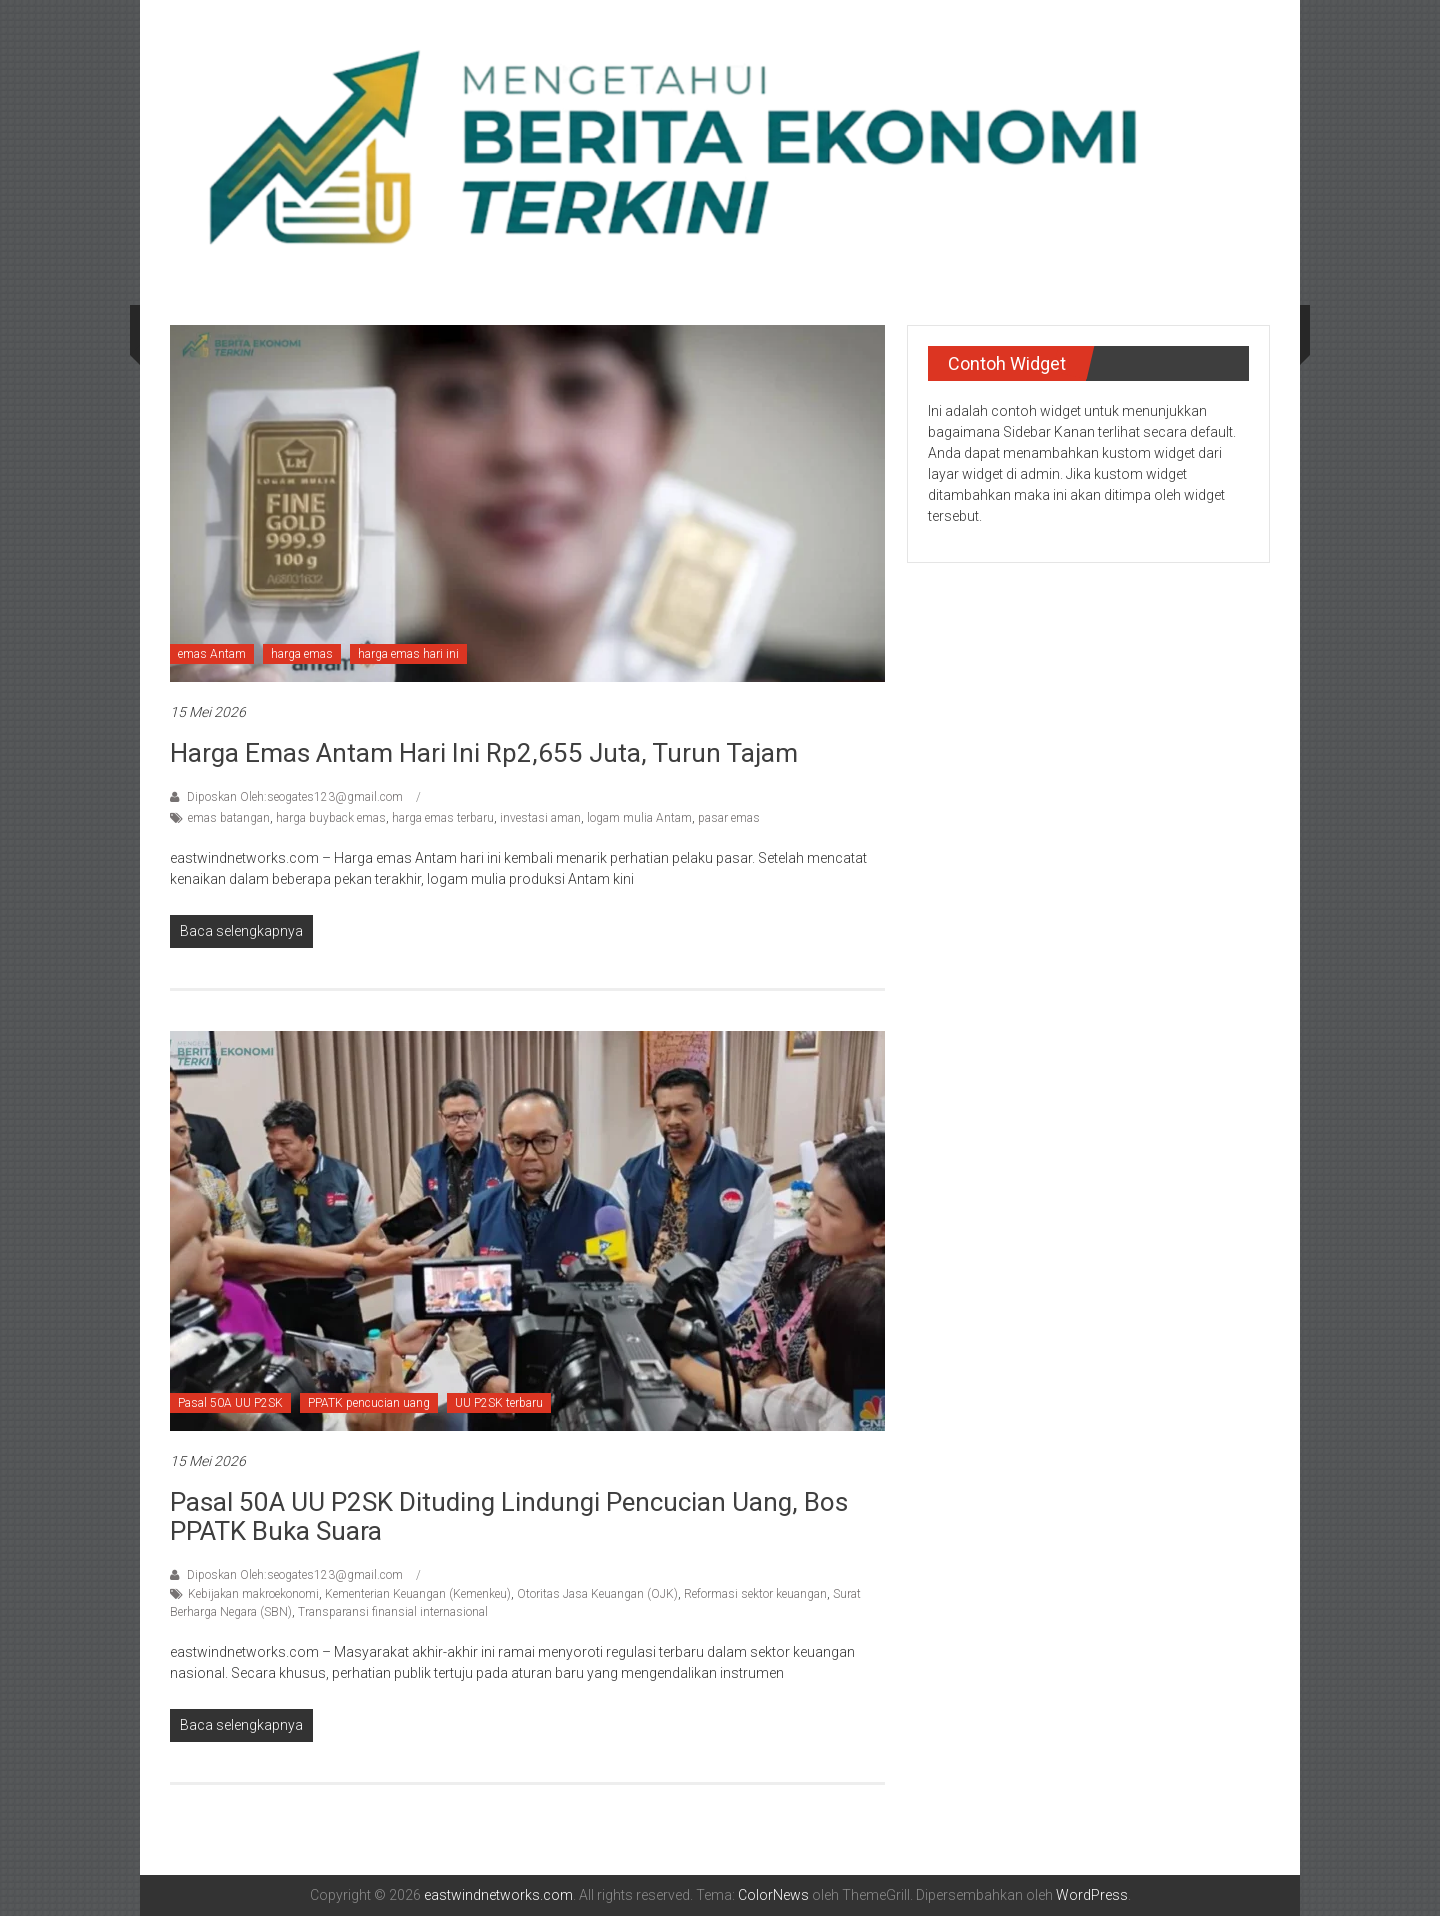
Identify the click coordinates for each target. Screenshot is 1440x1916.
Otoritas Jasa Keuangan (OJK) (597, 1594)
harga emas (302, 654)
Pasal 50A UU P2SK (230, 1403)
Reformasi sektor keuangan (755, 1594)
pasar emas (729, 818)
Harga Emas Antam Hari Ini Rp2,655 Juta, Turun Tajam (484, 753)
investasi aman (540, 818)
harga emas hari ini (408, 654)
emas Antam (212, 654)
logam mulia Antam (639, 818)
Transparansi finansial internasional (393, 1612)
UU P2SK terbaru (499, 1403)
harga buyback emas (331, 818)
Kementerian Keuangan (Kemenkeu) (418, 1594)
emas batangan (229, 818)
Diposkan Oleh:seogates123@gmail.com (295, 797)
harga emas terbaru (443, 818)
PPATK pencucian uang (369, 1403)
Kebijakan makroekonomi (253, 1594)
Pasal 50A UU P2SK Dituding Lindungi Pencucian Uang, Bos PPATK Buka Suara (509, 1516)
